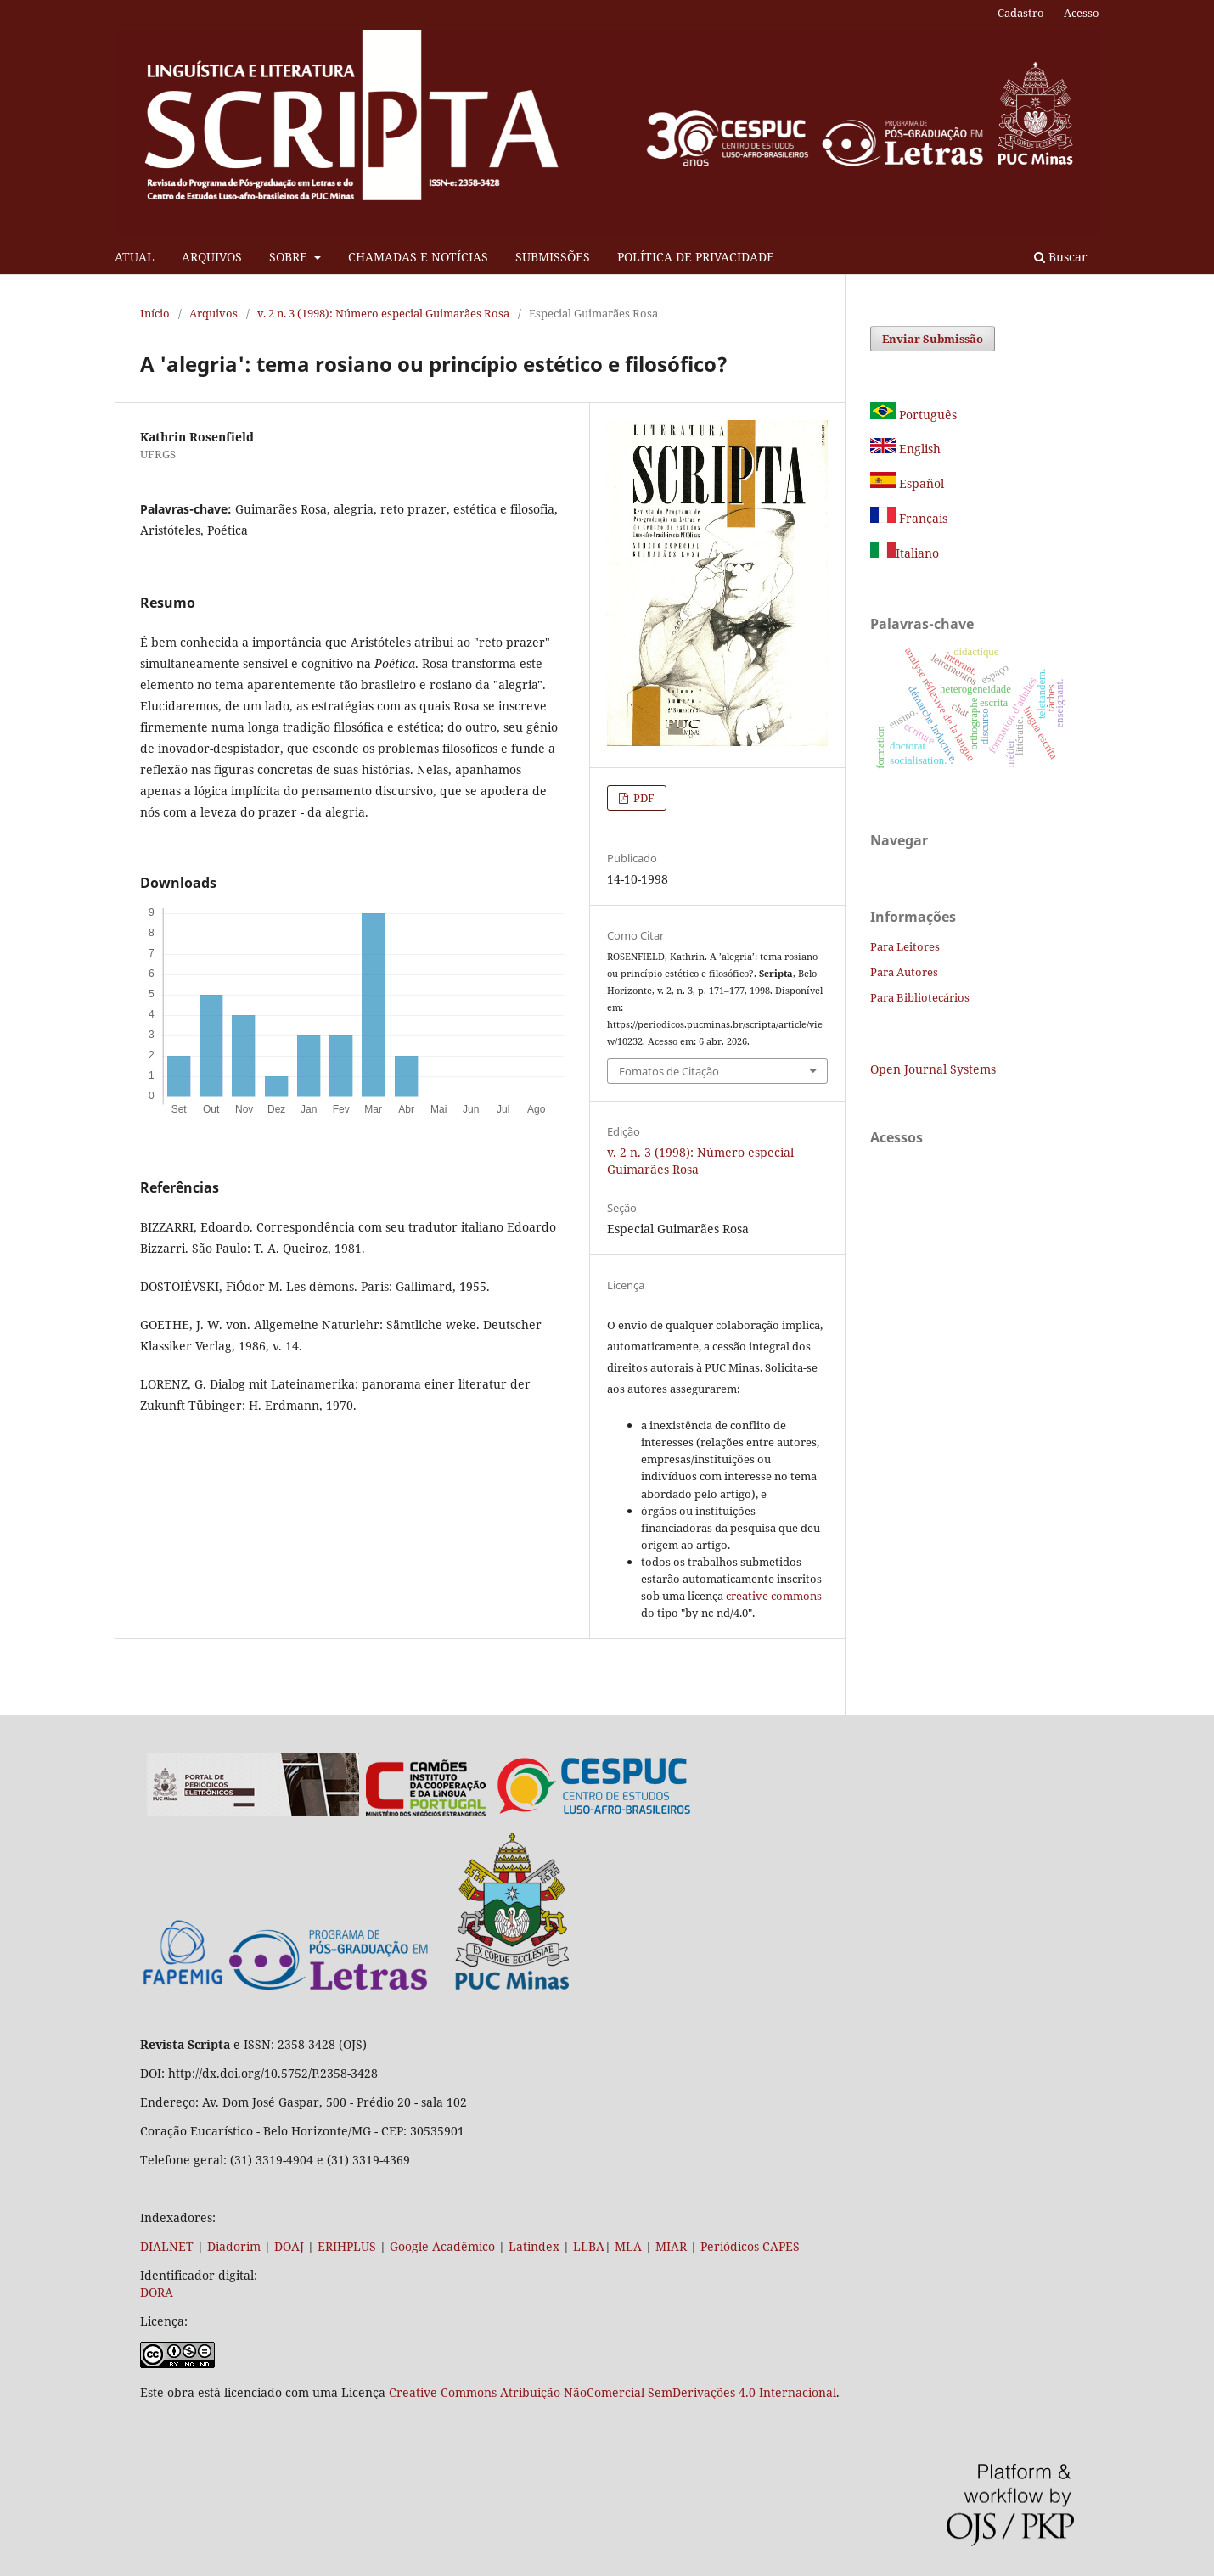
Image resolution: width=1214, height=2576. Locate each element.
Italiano (904, 553)
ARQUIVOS (212, 257)
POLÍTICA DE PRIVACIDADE (695, 257)
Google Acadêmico (442, 2246)
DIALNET (167, 2246)
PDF (643, 797)
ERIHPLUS (345, 2246)
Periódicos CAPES (750, 2246)
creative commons (774, 1595)
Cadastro (1021, 12)
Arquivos (213, 313)
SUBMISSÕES (552, 257)
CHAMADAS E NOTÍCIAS (418, 257)
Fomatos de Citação (669, 1071)
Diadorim (234, 2246)
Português (913, 415)
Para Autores (904, 971)
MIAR (671, 2246)
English (905, 449)
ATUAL (135, 257)
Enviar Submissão (932, 338)
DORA (156, 2292)
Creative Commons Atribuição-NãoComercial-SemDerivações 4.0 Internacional (612, 2392)
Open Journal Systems (933, 1069)
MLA (628, 2246)
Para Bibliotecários (920, 997)
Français (921, 518)
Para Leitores (905, 946)
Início (155, 313)
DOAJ (289, 2246)
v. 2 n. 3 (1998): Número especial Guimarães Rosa (383, 313)
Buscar (1061, 257)
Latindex (534, 2246)
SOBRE (290, 257)
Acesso (1081, 12)
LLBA (588, 2246)
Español (907, 483)
